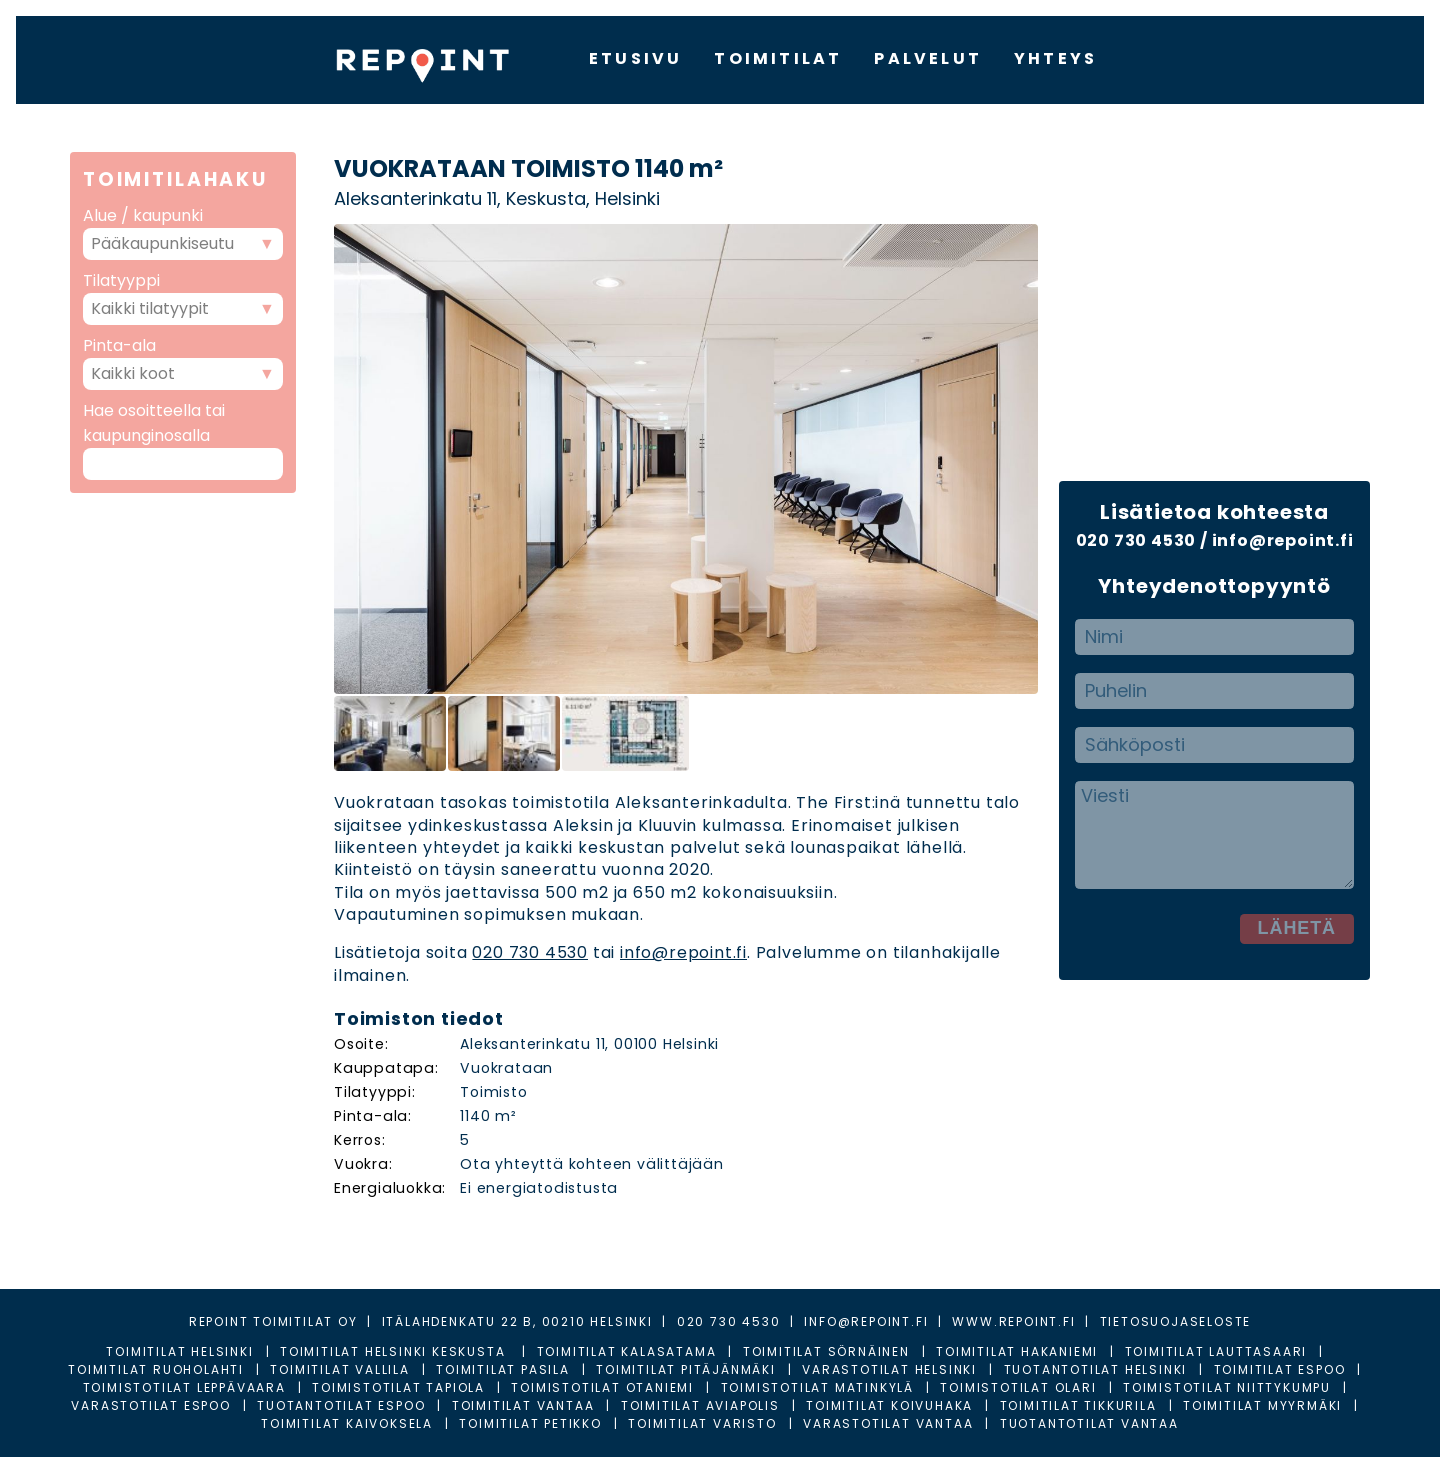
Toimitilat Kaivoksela (347, 1423)
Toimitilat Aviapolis (700, 1405)
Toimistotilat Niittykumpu (1227, 1387)
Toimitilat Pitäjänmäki (686, 1369)
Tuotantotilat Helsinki (1096, 1369)
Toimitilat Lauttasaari (1216, 1351)
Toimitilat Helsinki (179, 1351)
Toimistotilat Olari (1018, 1387)
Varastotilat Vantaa (888, 1423)
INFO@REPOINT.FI (866, 1321)
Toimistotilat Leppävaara (184, 1387)
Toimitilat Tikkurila (1078, 1405)
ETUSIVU (635, 58)
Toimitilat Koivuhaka (889, 1405)
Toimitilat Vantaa (523, 1405)
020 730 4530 (530, 952)
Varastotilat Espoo (150, 1405)
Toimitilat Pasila (503, 1369)
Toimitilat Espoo (1280, 1369)
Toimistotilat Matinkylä (817, 1387)
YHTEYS (1055, 58)
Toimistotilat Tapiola (398, 1387)
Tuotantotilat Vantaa (1089, 1423)
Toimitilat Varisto (702, 1423)
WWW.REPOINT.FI (1013, 1321)
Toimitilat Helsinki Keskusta (395, 1351)
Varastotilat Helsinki (889, 1369)
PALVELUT (928, 58)
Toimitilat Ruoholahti (156, 1369)
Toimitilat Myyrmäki (1262, 1405)
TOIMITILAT (778, 58)
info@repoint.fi (683, 952)
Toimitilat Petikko (530, 1423)
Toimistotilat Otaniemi (602, 1387)
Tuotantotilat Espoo (341, 1405)
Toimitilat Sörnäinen (826, 1351)
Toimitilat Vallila (339, 1369)
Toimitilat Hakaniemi (1017, 1351)
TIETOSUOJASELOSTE (1176, 1321)
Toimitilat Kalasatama (627, 1351)
